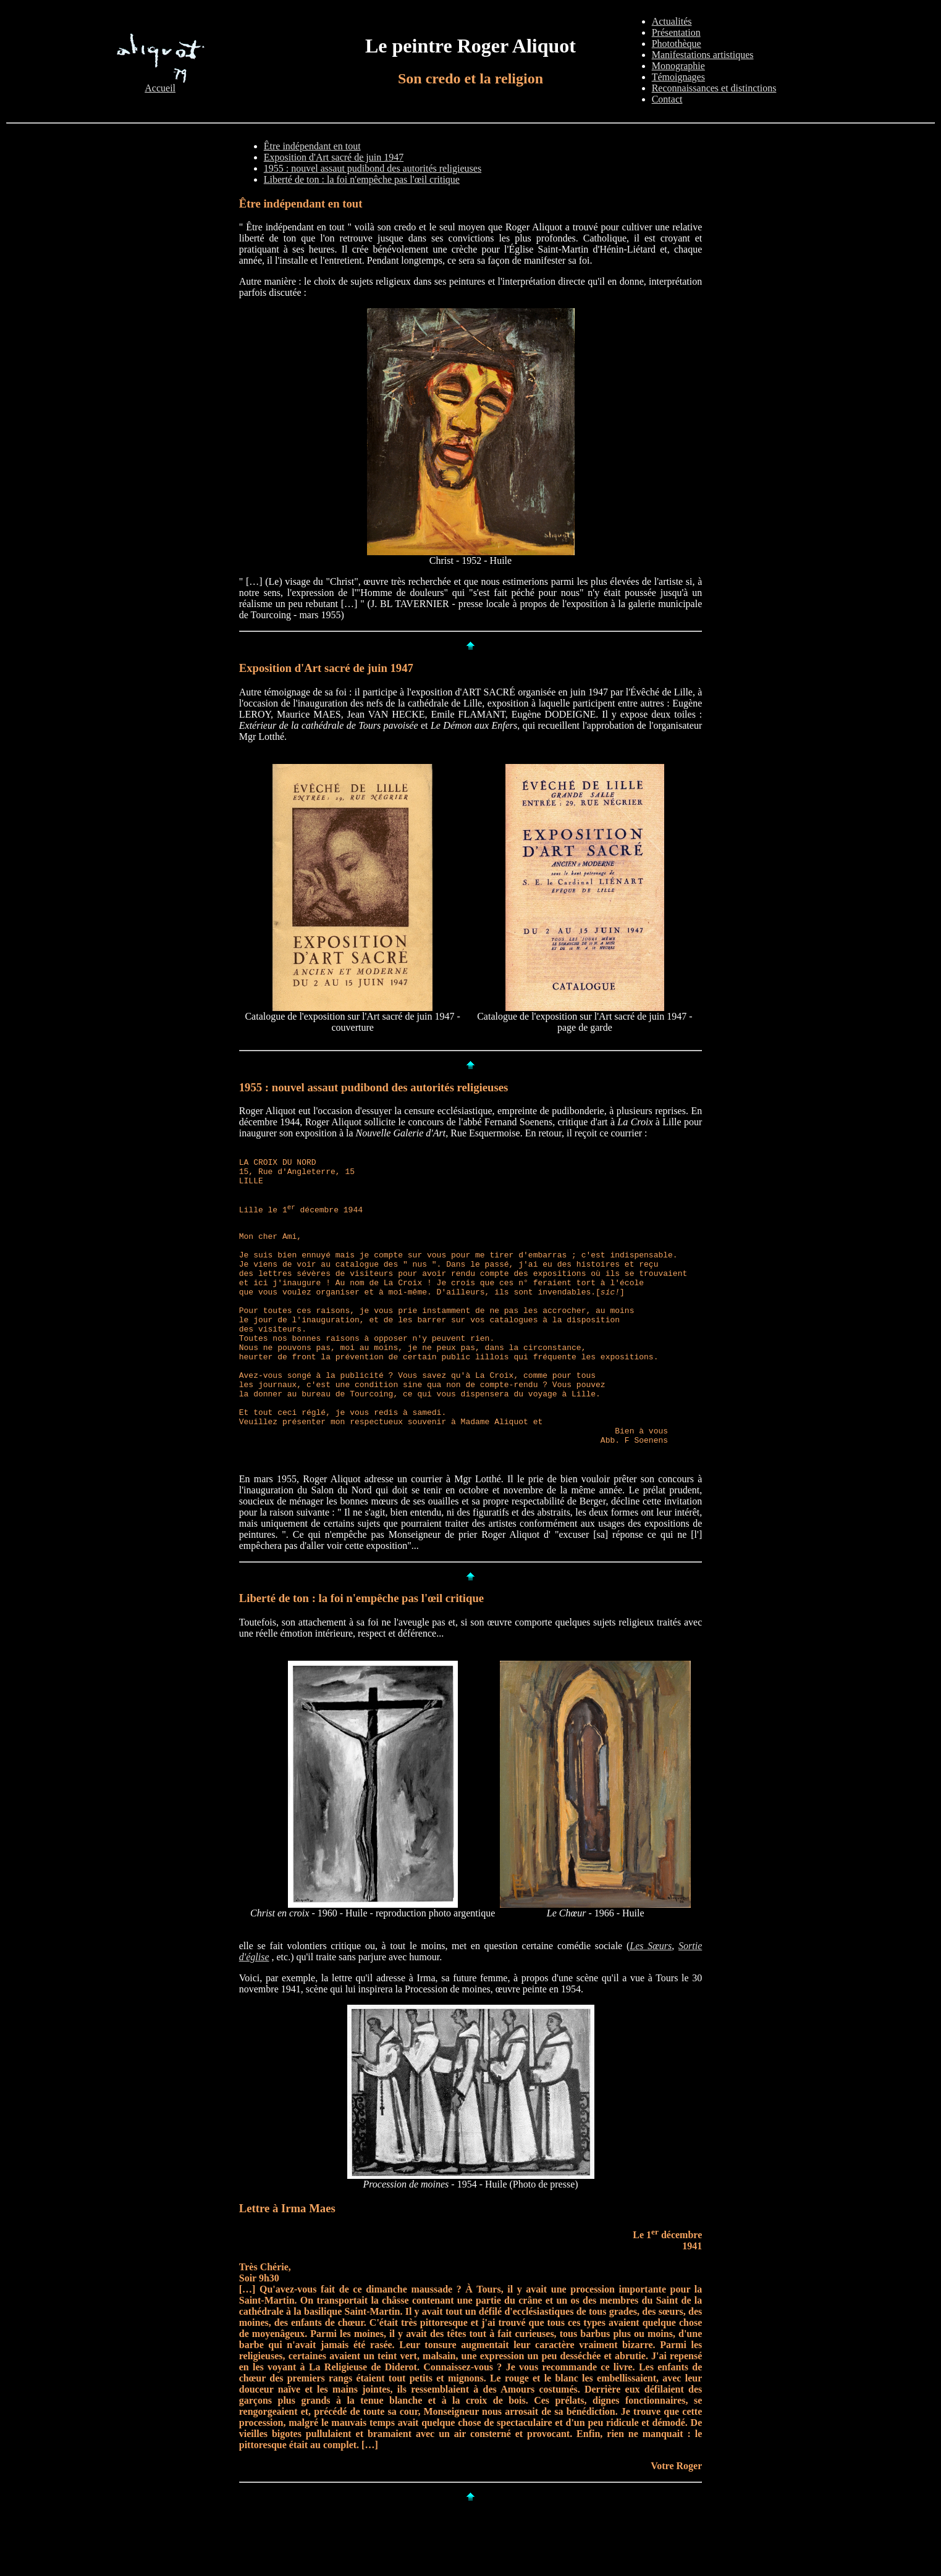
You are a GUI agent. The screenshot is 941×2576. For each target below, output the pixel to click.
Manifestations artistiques (703, 54)
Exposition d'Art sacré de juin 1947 (333, 157)
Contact (667, 99)
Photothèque (676, 43)
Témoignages (678, 77)
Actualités (672, 21)
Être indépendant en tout (312, 146)
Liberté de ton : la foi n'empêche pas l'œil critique (362, 179)
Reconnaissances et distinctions (714, 88)
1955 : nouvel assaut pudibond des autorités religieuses (372, 168)
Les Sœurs (651, 2005)
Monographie (678, 66)
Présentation (676, 32)
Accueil (160, 83)
